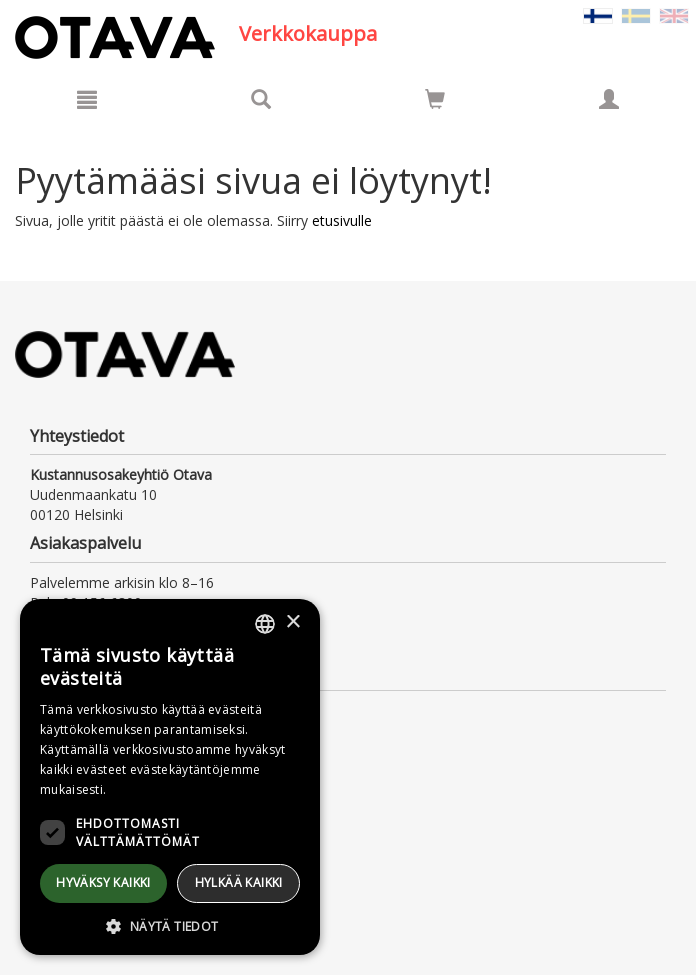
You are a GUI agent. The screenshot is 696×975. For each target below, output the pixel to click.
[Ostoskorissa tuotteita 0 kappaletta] (435, 102)
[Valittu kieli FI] (598, 14)
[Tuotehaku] (261, 99)
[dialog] (170, 777)
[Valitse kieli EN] (674, 14)
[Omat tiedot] (609, 99)
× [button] (292, 622)
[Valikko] (87, 99)
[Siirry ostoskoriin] (435, 99)
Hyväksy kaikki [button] (103, 882)
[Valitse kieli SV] (636, 14)
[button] (170, 925)
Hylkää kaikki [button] (239, 882)
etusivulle (342, 220)
